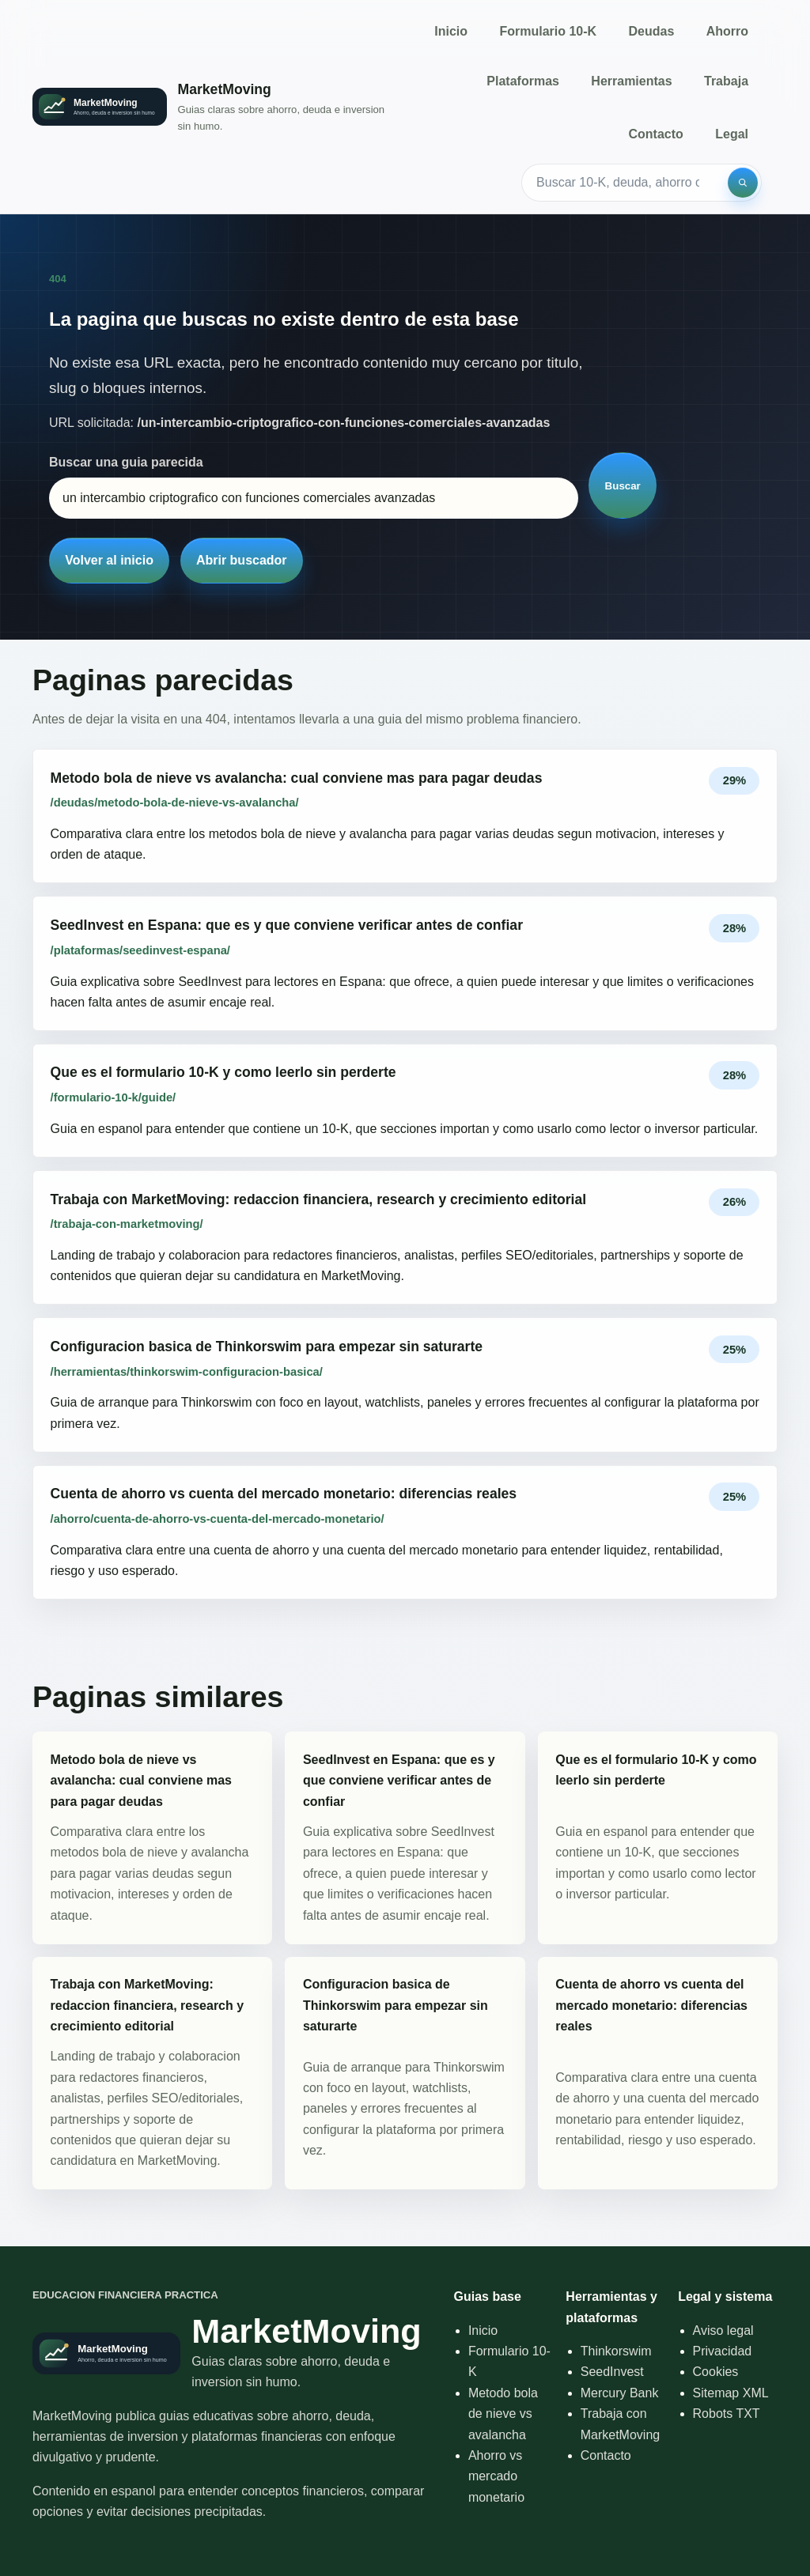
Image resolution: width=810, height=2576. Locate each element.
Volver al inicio (109, 560)
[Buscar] (743, 183)
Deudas (652, 31)
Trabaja (726, 81)
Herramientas (631, 81)
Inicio (450, 31)
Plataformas (522, 81)
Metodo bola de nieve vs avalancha (503, 2414)
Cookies (716, 2371)
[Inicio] (210, 106)
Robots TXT (726, 2413)
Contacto (656, 134)
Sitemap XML (731, 2393)
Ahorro (727, 31)
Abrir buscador (241, 560)
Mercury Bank (620, 2393)
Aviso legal (723, 2330)
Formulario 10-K (547, 31)
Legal (731, 134)
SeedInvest (612, 2371)
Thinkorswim (616, 2351)
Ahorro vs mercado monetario (496, 2476)
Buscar (623, 486)
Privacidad (722, 2351)
